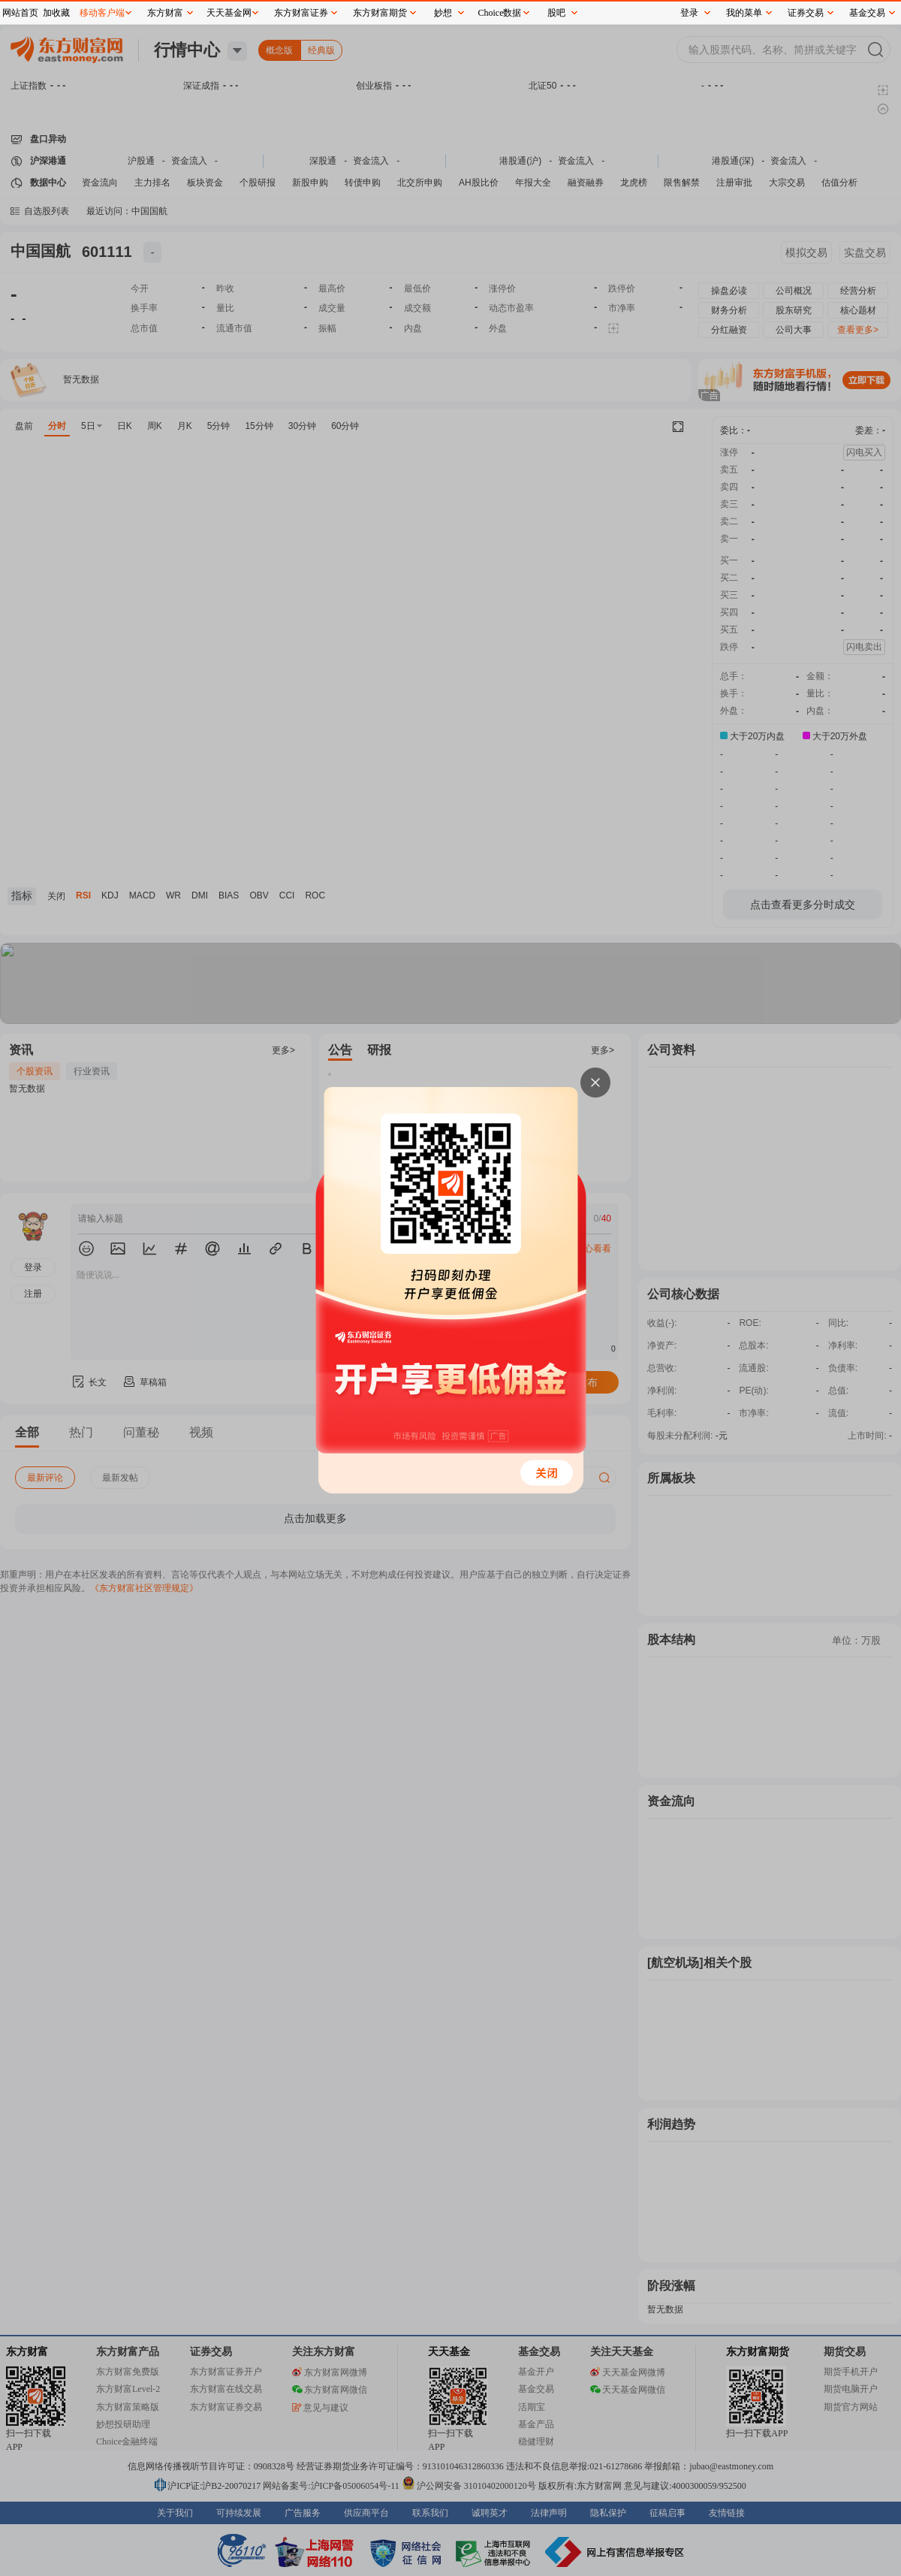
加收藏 (56, 13)
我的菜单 (744, 13)
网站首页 (20, 13)
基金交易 (867, 13)
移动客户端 (102, 13)
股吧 (556, 13)
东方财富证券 (301, 13)
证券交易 (806, 13)
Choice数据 (500, 13)
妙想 (443, 13)
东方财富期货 (380, 13)
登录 (689, 13)
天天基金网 (229, 13)
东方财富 (165, 13)
